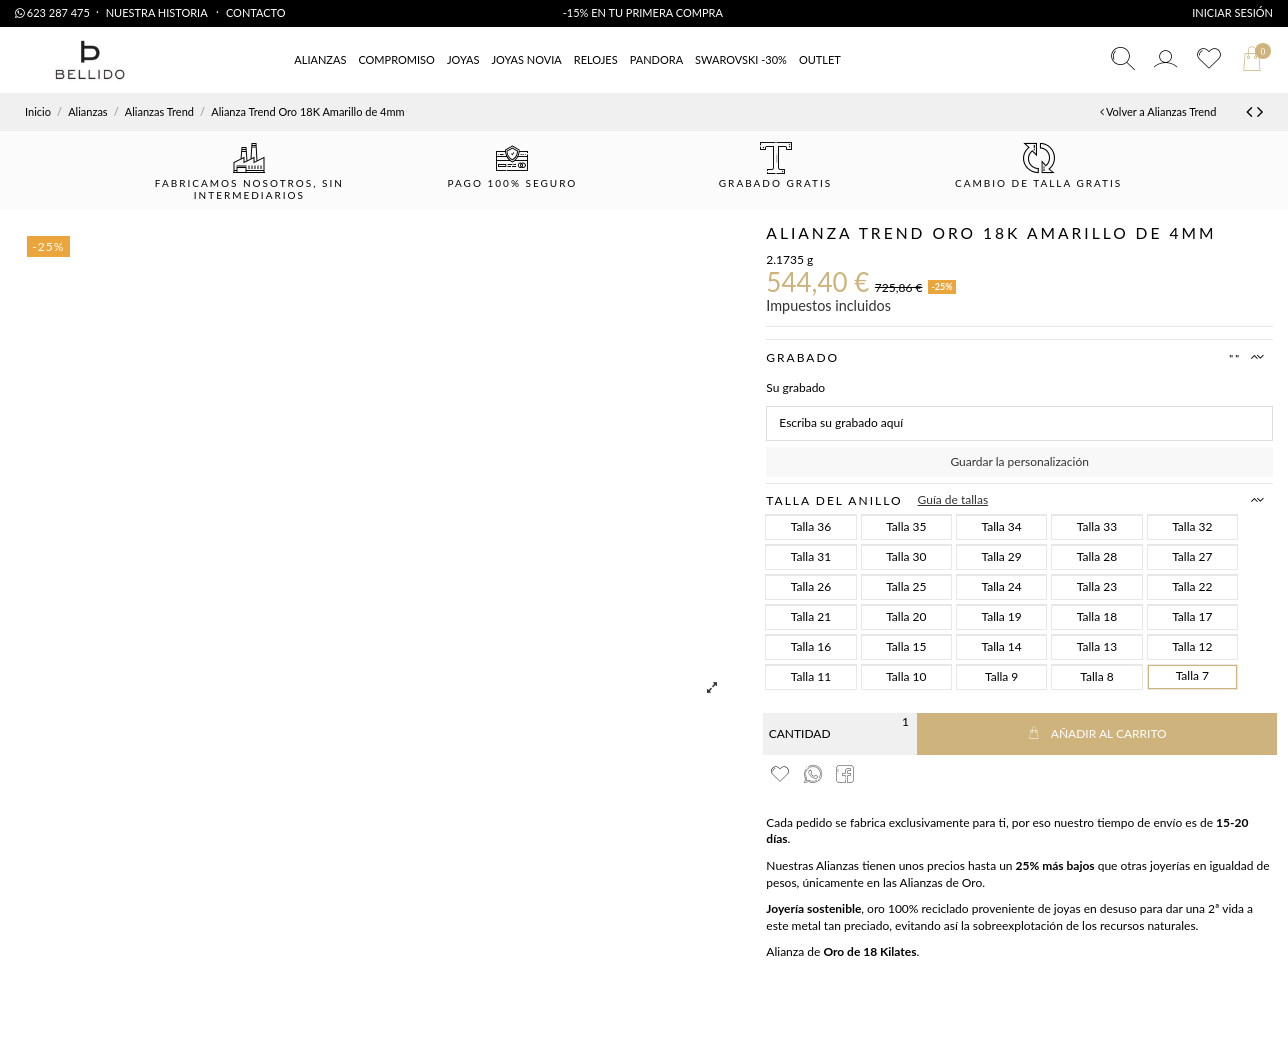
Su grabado (795, 387)
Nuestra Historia (158, 12)
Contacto (256, 12)
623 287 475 (52, 12)
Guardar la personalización (1019, 461)
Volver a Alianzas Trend (1158, 111)
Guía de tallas (953, 499)
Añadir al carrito (1097, 733)
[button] (820, 60)
